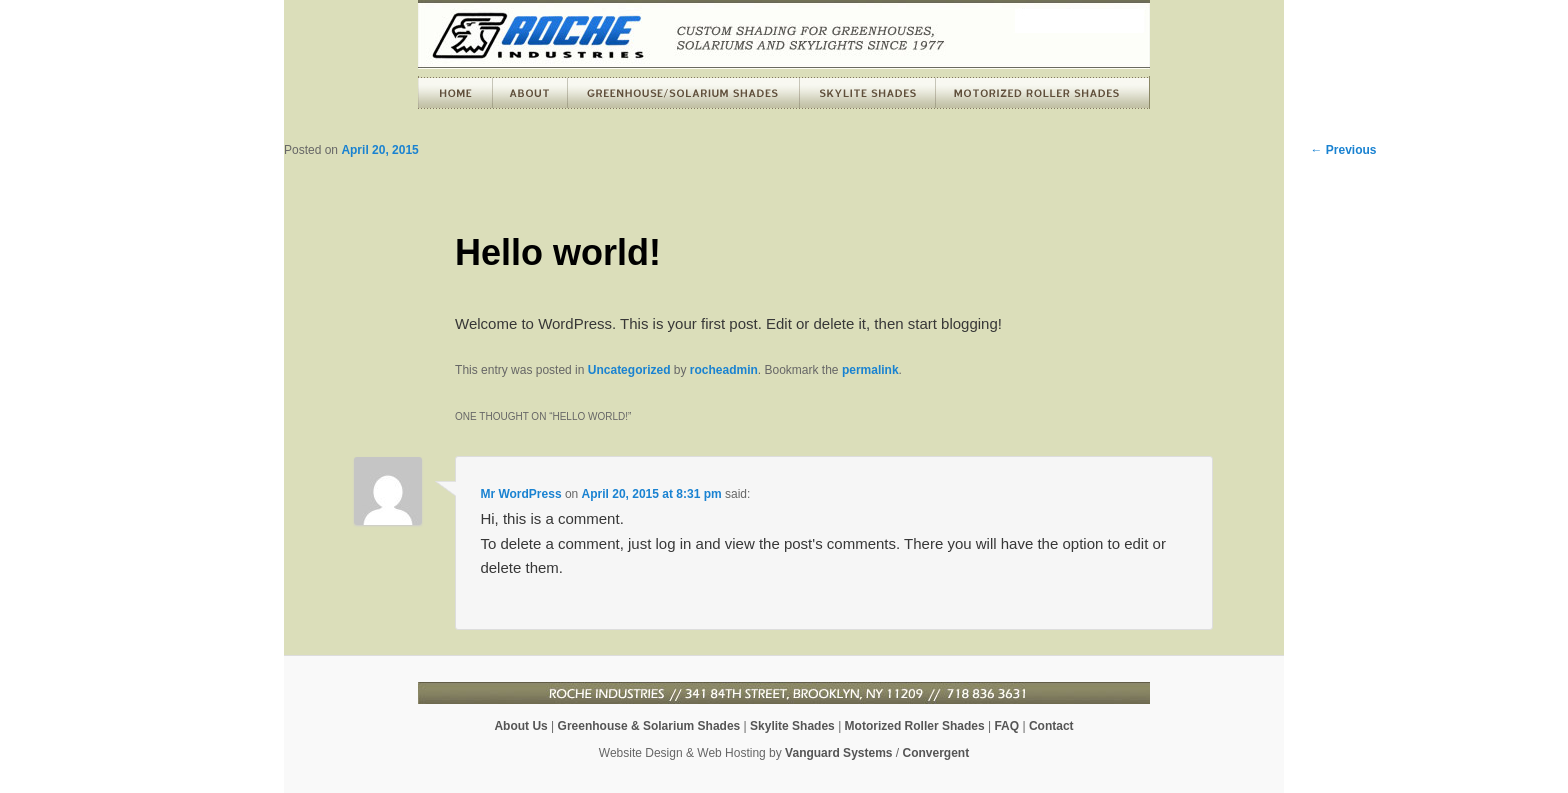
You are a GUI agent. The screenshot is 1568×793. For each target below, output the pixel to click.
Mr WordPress (520, 494)
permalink (870, 370)
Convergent (936, 753)
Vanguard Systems (838, 753)
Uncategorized (629, 370)
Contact (1051, 726)
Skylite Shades (792, 726)
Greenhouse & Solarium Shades (649, 726)
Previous (1343, 150)
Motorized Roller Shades (915, 726)
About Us (520, 726)
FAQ (1006, 726)
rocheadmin (724, 370)
